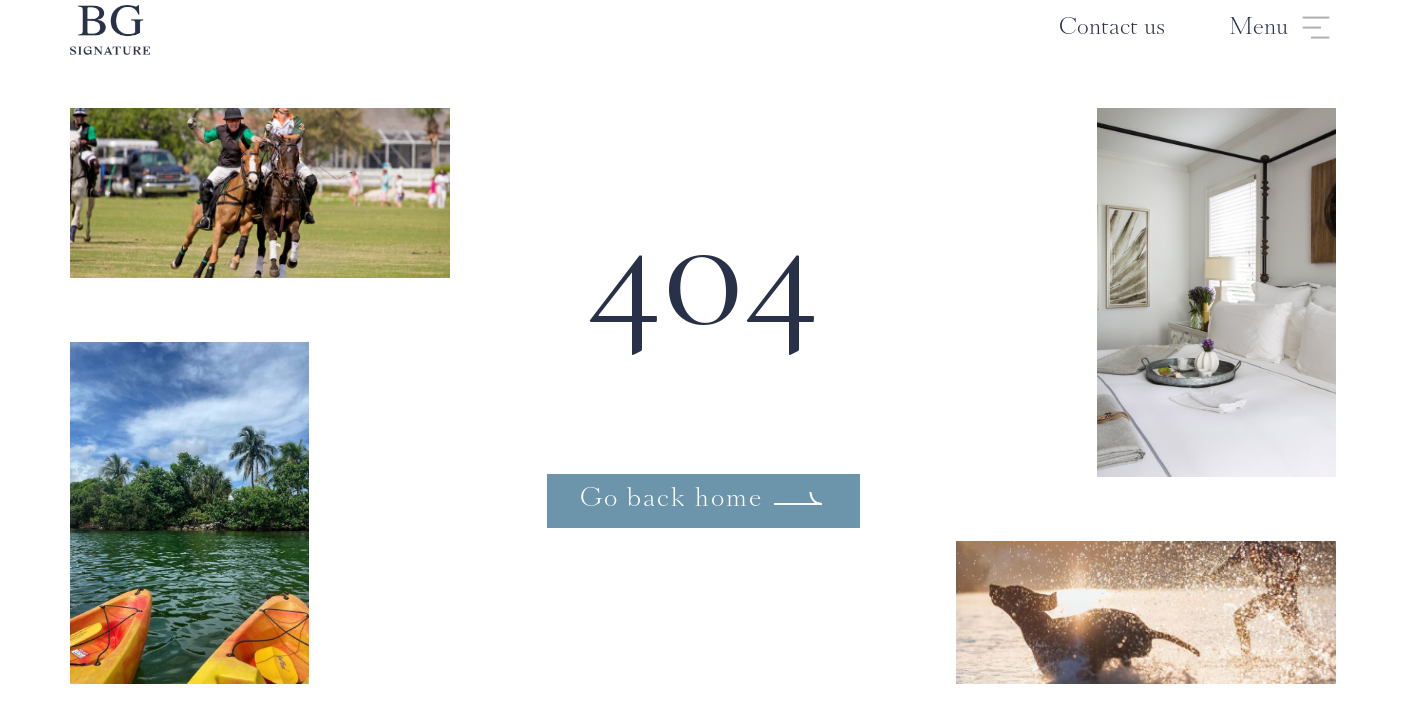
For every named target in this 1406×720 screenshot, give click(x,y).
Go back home (671, 500)
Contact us (1112, 29)
